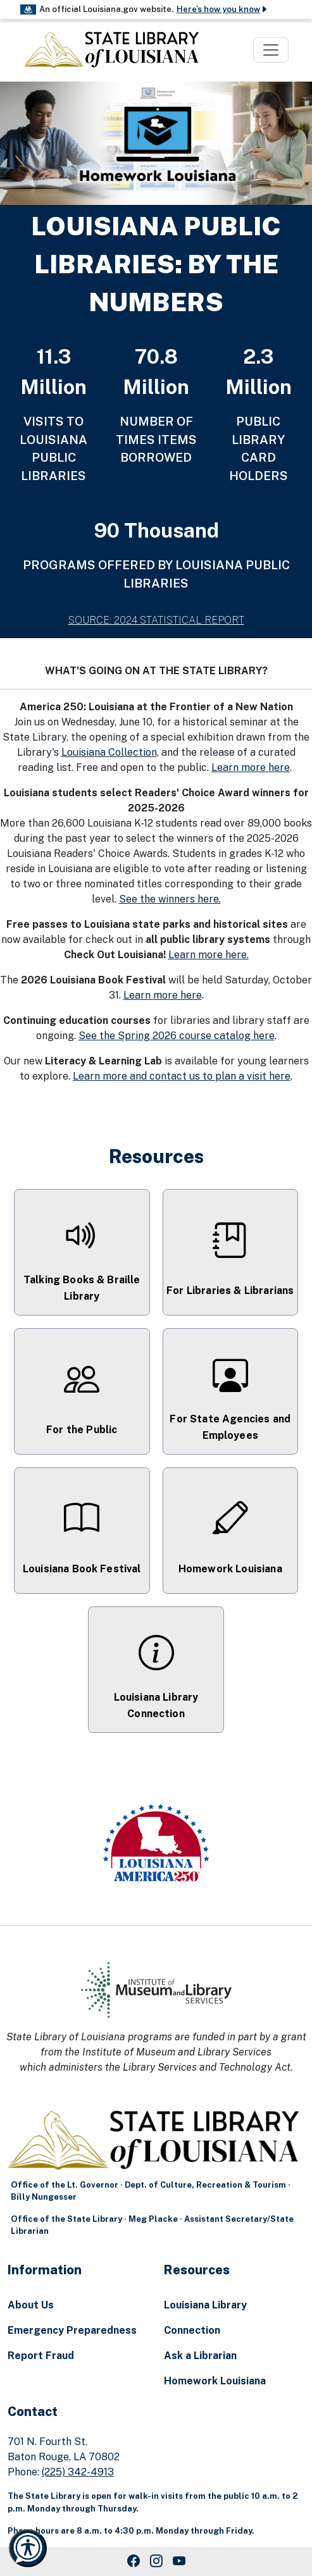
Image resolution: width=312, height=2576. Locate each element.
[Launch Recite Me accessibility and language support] (28, 2548)
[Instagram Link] (156, 2561)
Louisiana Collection (109, 752)
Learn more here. (208, 955)
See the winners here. (170, 899)
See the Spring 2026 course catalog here (176, 1036)
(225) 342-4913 (78, 2472)
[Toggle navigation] (271, 50)
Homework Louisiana (215, 2381)
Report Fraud (41, 2356)
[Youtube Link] (179, 2561)
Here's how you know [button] (222, 9)
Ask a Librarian (200, 2356)
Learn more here (250, 767)
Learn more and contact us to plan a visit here (181, 1076)
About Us (31, 2305)
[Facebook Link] (133, 2561)
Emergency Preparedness (72, 2330)
